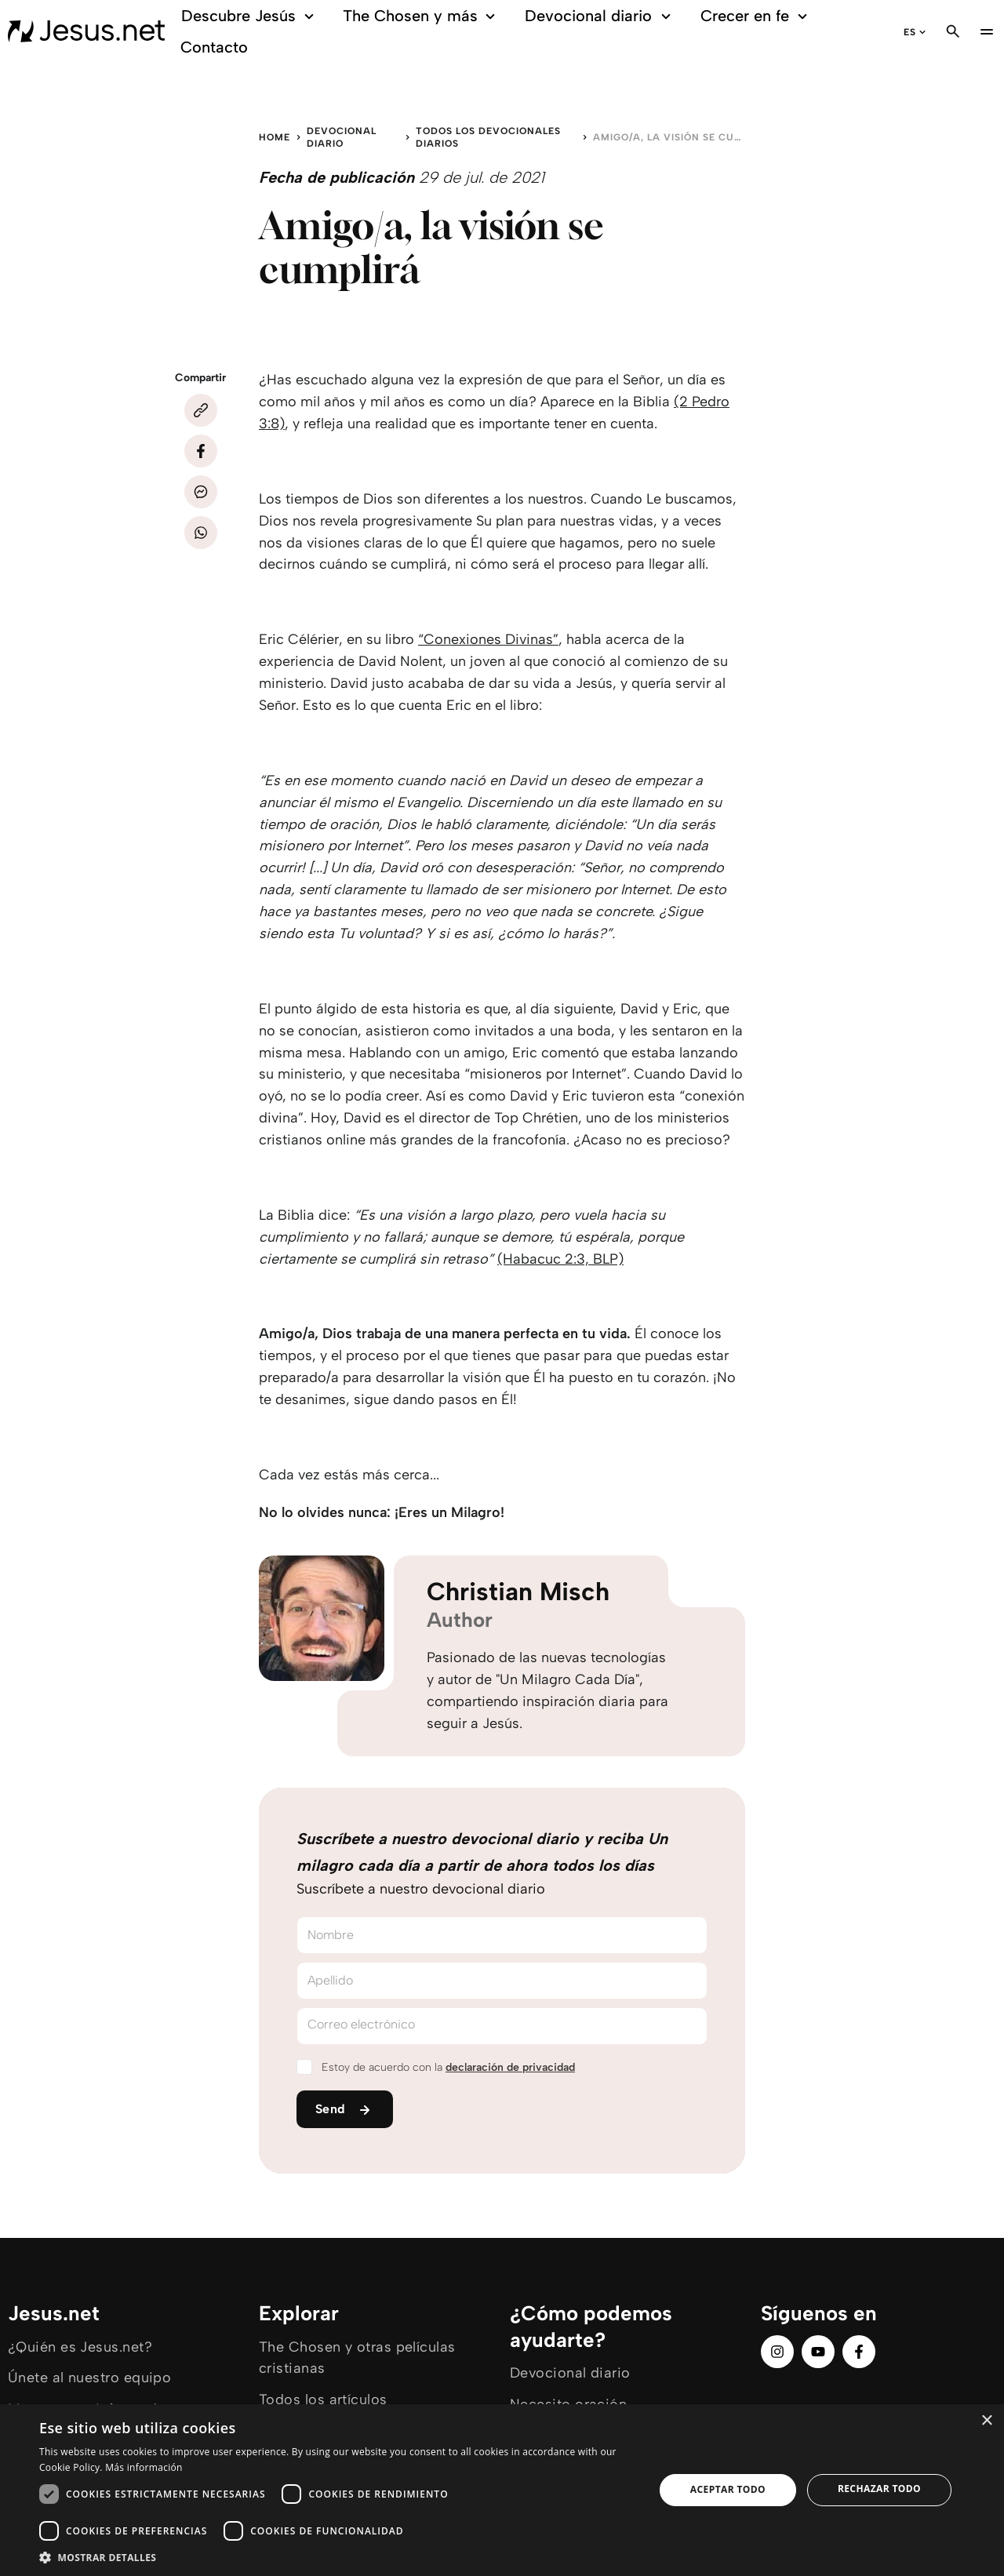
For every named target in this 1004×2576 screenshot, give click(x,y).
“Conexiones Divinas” (488, 639)
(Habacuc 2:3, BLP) (560, 1259)
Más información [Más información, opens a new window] (143, 2467)
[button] (337, 2556)
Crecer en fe (756, 16)
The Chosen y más (421, 16)
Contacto (214, 47)
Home (274, 137)
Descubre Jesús (249, 16)
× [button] (986, 2421)
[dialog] (502, 2490)
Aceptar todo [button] (728, 2489)
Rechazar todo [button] (879, 2488)
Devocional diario (600, 16)
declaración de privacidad (510, 2067)
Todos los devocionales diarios (488, 137)
